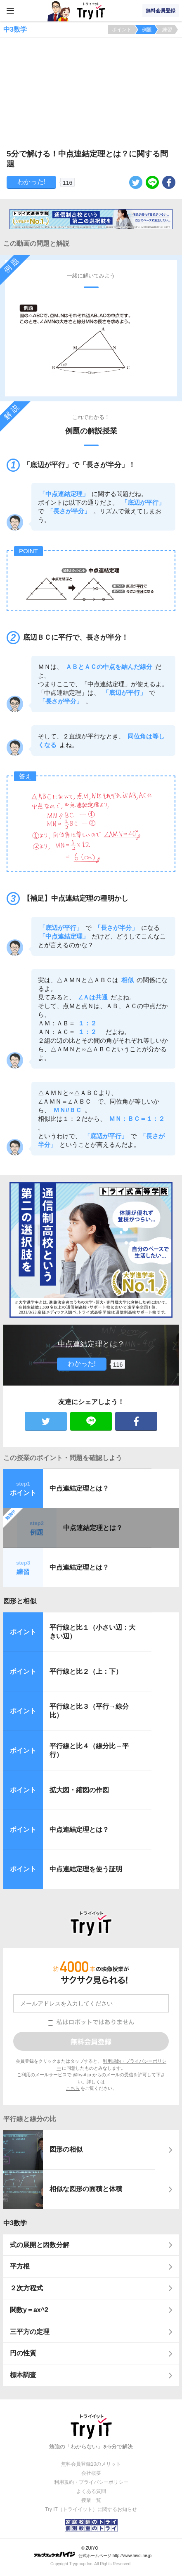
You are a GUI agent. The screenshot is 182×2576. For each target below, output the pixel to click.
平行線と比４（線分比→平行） (89, 1750)
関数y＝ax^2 (29, 2309)
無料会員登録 (160, 11)
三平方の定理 (30, 2331)
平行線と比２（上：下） (86, 1671)
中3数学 (15, 2223)
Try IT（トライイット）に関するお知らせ (91, 2509)
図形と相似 (19, 1601)
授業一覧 (91, 2500)
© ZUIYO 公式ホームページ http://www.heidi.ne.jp (92, 2552)
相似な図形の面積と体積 (86, 2188)
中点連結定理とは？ (79, 1488)
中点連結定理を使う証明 (86, 1869)
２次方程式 (26, 2288)
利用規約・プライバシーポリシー (91, 2482)
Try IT (91, 11)
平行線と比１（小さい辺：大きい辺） (92, 1632)
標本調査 (23, 2374)
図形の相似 (66, 2149)
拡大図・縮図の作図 (79, 1789)
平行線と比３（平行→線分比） (89, 1711)
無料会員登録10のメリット (91, 2464)
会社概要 (91, 2473)
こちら (73, 2088)
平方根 (20, 2266)
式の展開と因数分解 (39, 2244)
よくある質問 (91, 2491)
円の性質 (23, 2353)
